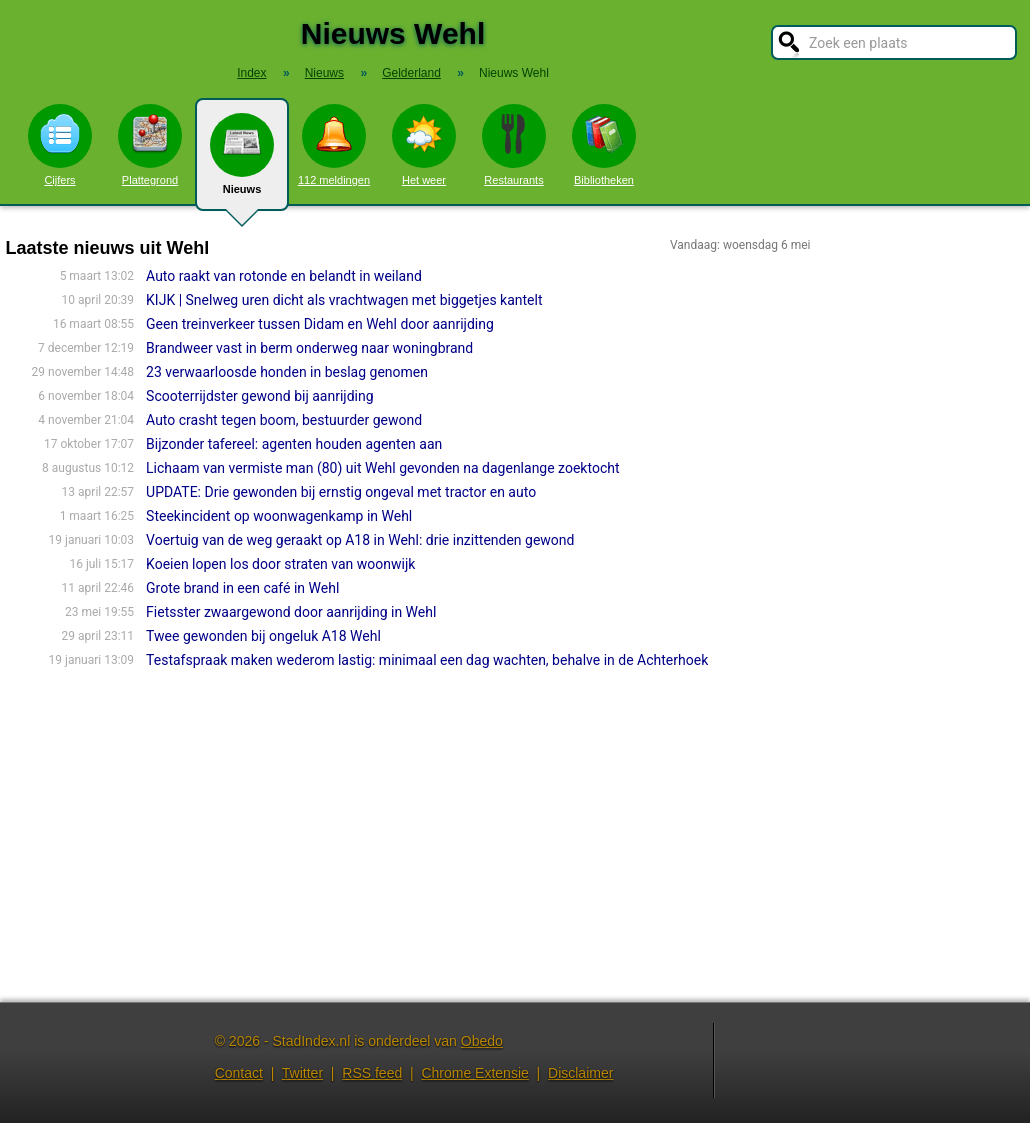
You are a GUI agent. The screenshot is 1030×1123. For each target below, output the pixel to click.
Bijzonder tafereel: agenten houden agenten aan (294, 444)
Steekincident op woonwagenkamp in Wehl (279, 516)
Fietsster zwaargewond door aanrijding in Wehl (291, 612)
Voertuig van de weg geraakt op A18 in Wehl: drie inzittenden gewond (360, 540)
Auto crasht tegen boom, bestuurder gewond (284, 420)
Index (251, 73)
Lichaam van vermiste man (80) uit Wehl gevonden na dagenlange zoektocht (382, 468)
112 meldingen (334, 145)
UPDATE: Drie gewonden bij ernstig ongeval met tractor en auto (341, 492)
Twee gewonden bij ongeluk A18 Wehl (263, 636)
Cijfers (60, 145)
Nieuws (242, 162)
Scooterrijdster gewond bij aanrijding (260, 396)
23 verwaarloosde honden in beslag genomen (287, 372)
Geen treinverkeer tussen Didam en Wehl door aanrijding (320, 324)
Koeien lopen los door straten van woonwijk (280, 564)
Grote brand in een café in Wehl (242, 588)
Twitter (302, 1073)
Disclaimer (580, 1073)
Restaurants (514, 145)
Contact (239, 1073)
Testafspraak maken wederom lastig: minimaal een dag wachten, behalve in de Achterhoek (427, 660)
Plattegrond (150, 145)
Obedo (482, 1041)
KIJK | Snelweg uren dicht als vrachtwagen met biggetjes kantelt (344, 300)
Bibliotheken (604, 145)
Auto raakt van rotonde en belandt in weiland (284, 276)
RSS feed (372, 1073)
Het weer (424, 145)
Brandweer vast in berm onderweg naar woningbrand (309, 348)
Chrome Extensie (474, 1073)
